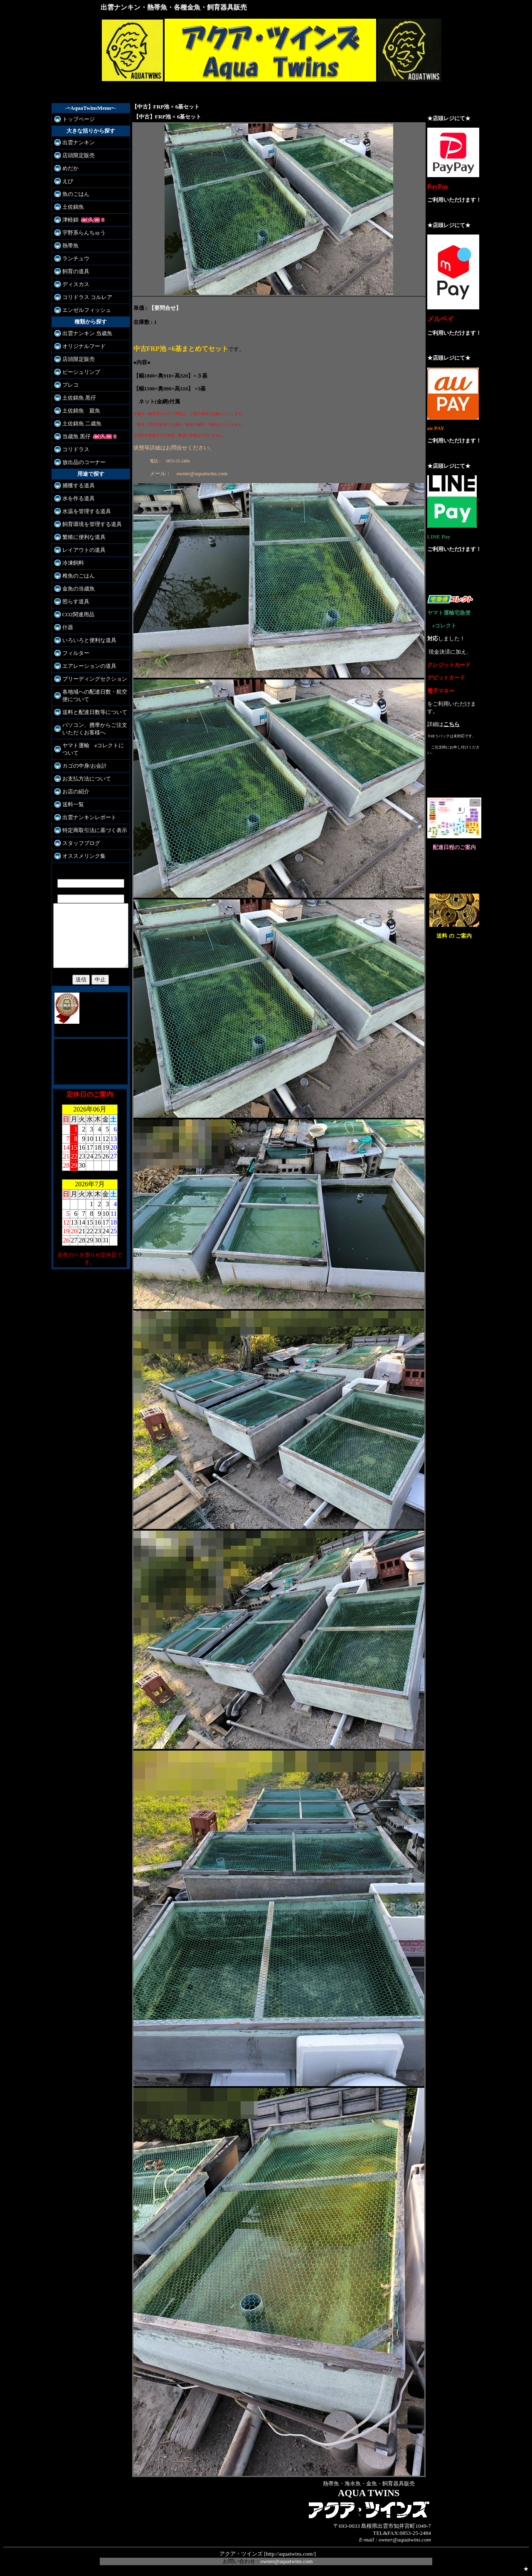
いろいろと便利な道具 (85, 640)
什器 (63, 627)
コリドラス (71, 449)
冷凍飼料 (69, 563)
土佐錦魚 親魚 (77, 411)
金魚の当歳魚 (74, 588)
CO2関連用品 (74, 614)
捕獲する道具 (74, 485)
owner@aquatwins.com (287, 2561)
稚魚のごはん (74, 576)
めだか (66, 168)
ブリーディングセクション (90, 679)
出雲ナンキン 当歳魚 (83, 333)
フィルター (71, 653)
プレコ (66, 385)
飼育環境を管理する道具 (88, 524)
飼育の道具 (71, 271)
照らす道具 (71, 601)
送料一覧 (69, 804)
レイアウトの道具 (79, 550)
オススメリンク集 (79, 856)
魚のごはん (71, 194)
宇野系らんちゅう (79, 233)
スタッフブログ (77, 843)
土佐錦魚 (69, 207)
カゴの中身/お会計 (80, 766)
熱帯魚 (66, 245)
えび (63, 181)
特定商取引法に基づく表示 (90, 830)
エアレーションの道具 (85, 666)
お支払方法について (82, 779)
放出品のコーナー (79, 462)
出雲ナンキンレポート (85, 817)
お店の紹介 (71, 791)
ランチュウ (71, 258)
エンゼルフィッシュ (82, 310)
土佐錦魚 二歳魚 (77, 423)
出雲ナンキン (74, 142)
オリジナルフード (79, 346)
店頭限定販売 (74, 155)
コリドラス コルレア (83, 297)
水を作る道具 (74, 498)
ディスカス (71, 284)
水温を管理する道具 (82, 511)
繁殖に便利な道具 (79, 537)
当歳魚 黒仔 (72, 436)
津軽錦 (66, 220)
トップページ (74, 119)
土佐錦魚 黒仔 (75, 398)
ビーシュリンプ (77, 372)
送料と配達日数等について (90, 712)
